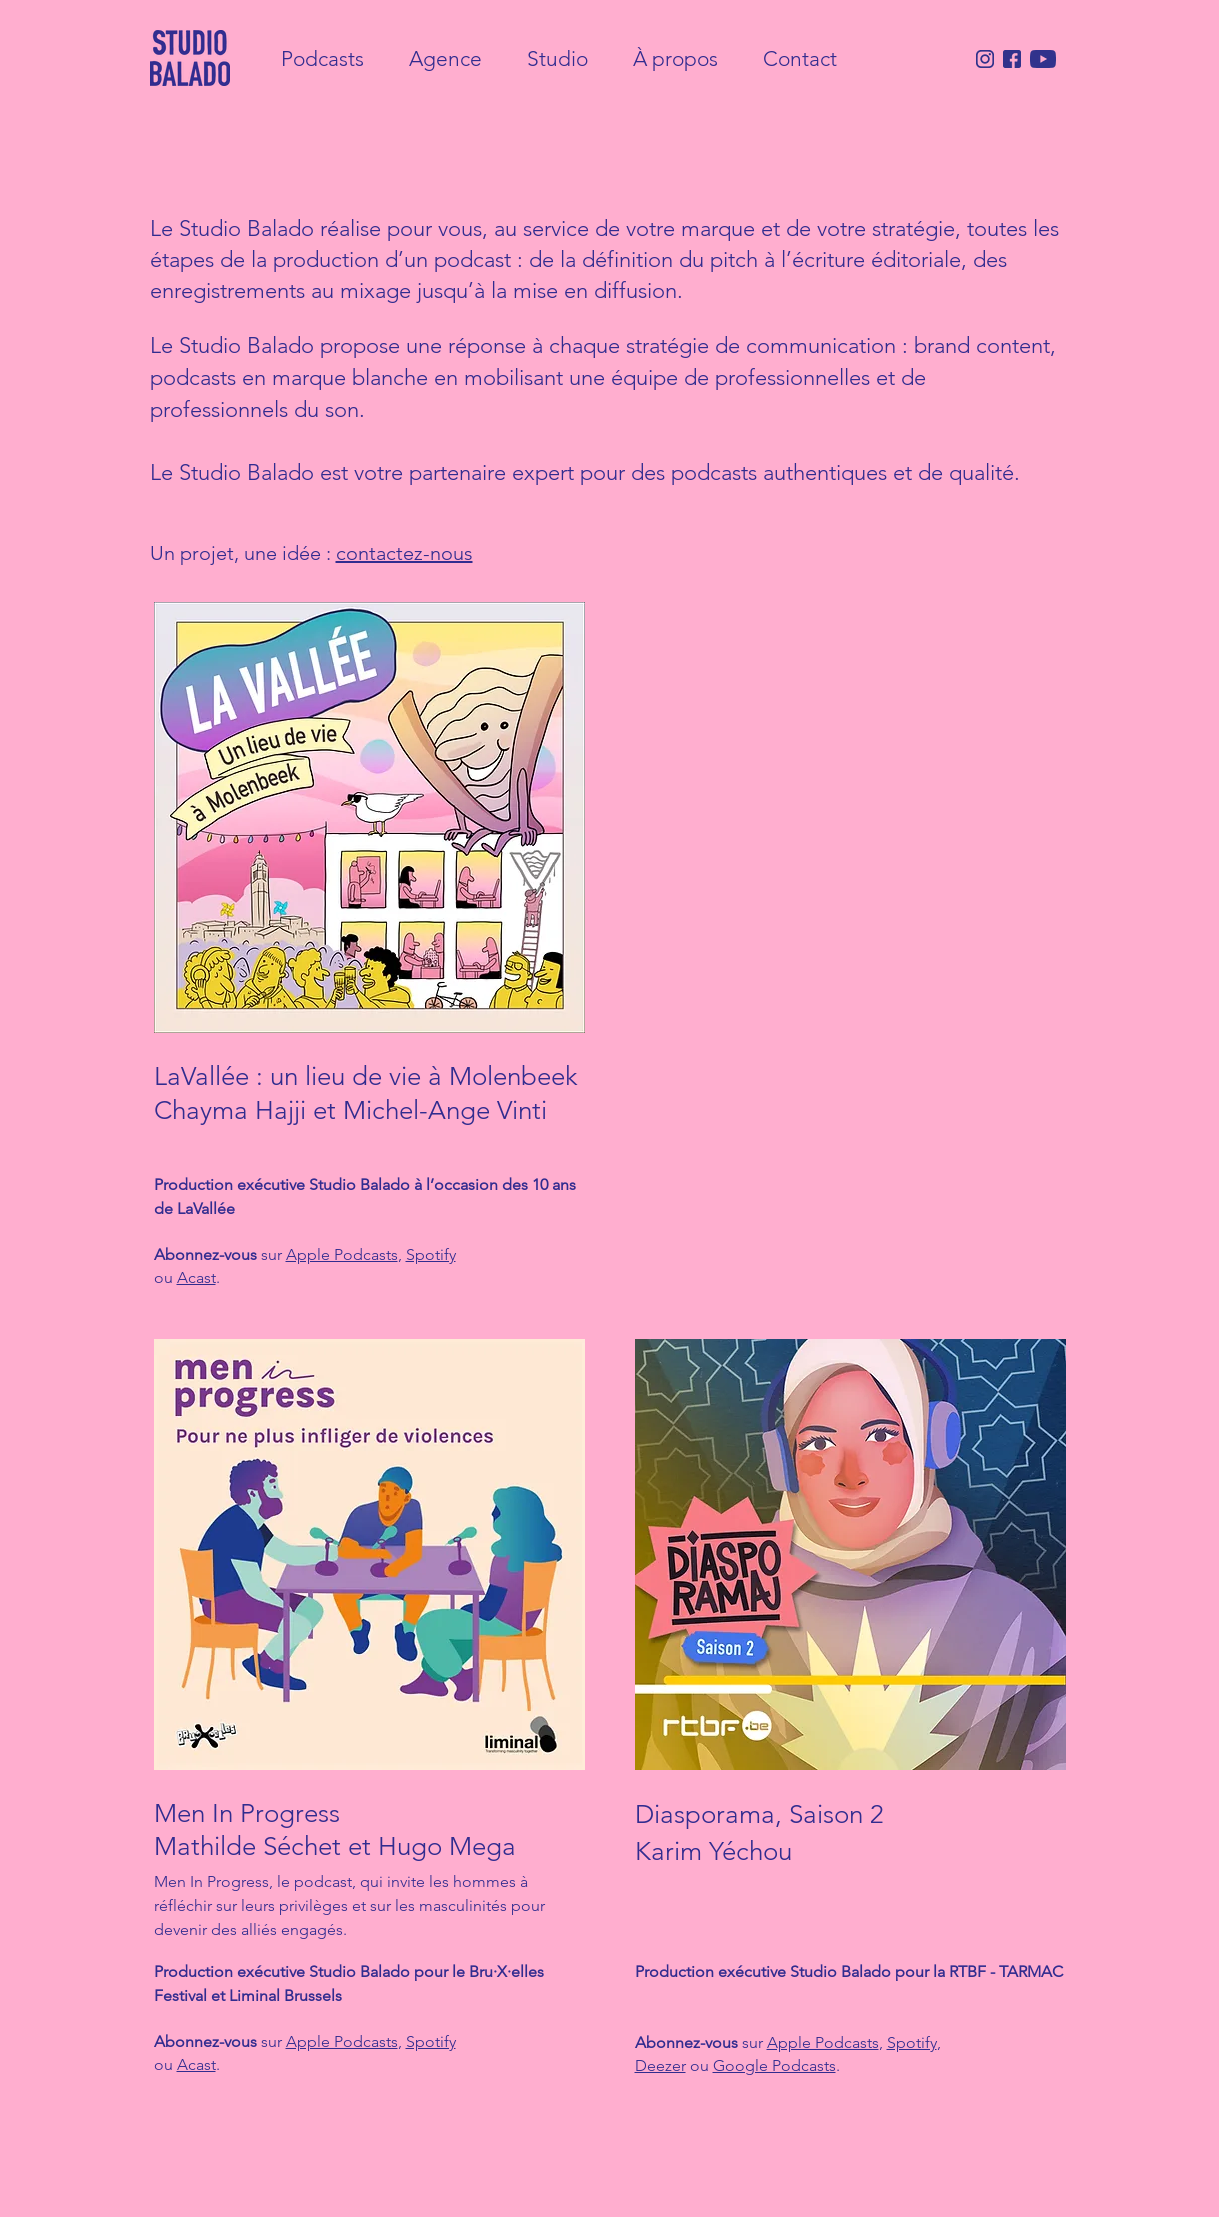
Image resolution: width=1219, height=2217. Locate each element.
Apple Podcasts (342, 1254)
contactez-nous (404, 553)
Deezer (660, 2065)
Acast (196, 1277)
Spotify (431, 1254)
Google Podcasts (774, 2065)
